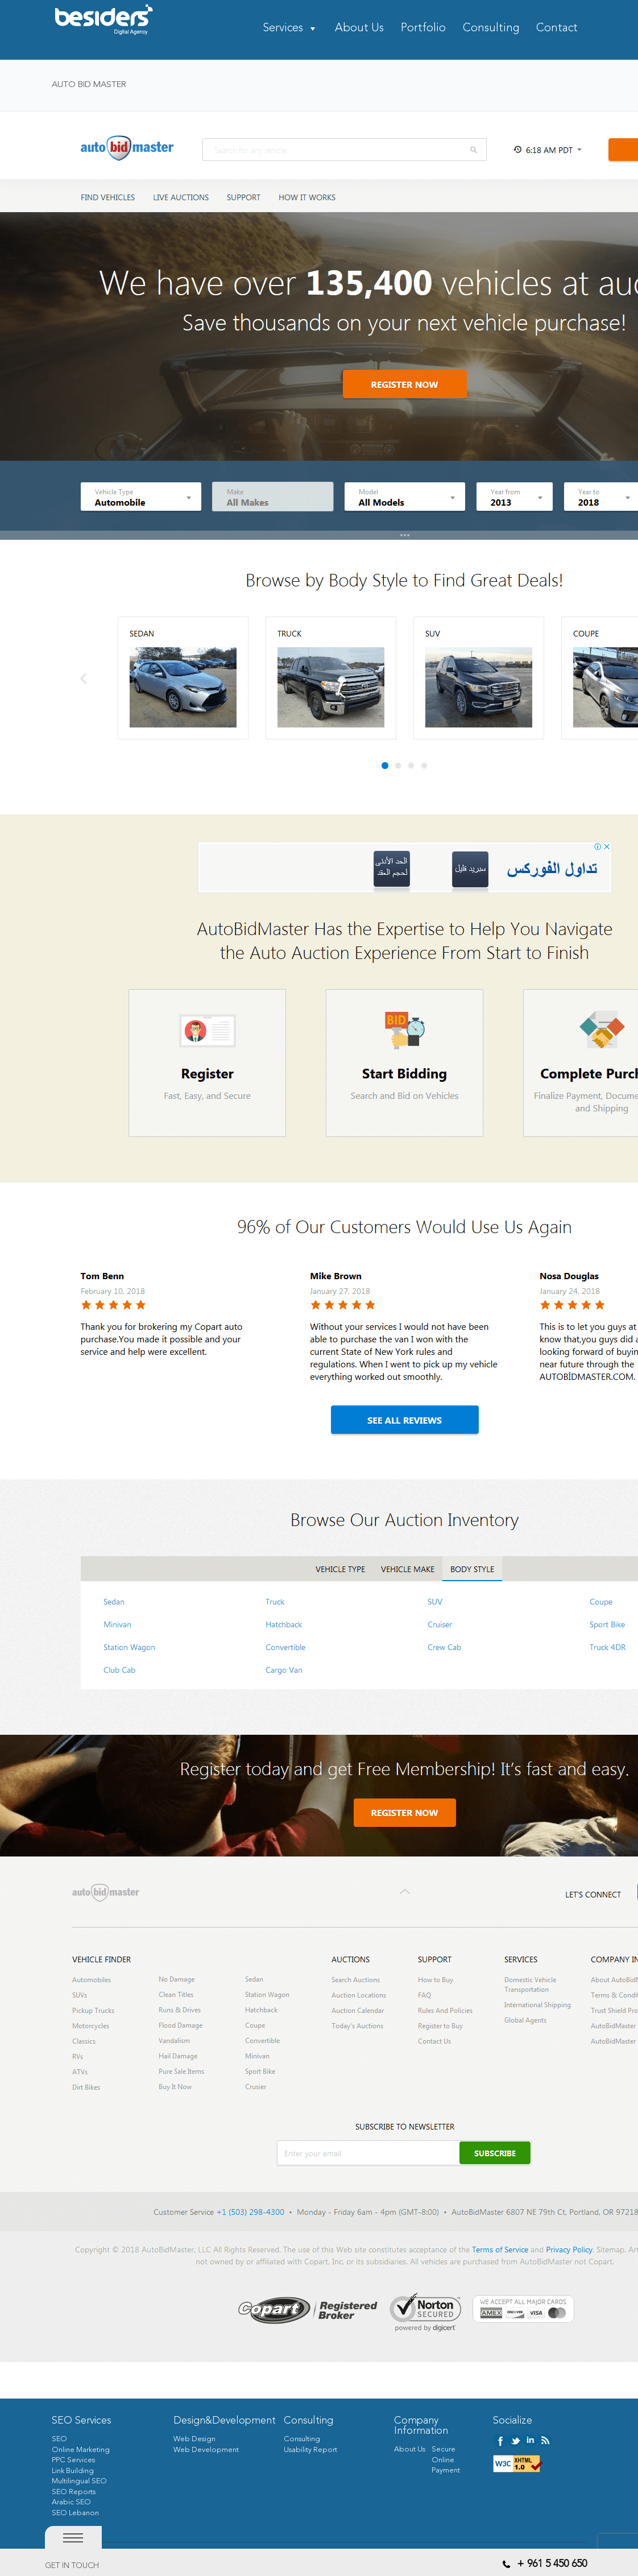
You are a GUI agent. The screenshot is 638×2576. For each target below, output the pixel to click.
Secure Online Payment (446, 2460)
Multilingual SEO (79, 2481)
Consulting (491, 28)
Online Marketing (81, 2450)
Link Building (73, 2471)
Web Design (194, 2439)
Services (283, 28)
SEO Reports (74, 2492)
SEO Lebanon (75, 2513)
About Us (359, 28)
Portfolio (423, 28)
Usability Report (310, 2450)
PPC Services (73, 2460)
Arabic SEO (71, 2502)
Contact (557, 28)
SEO (59, 2439)
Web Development (206, 2450)
